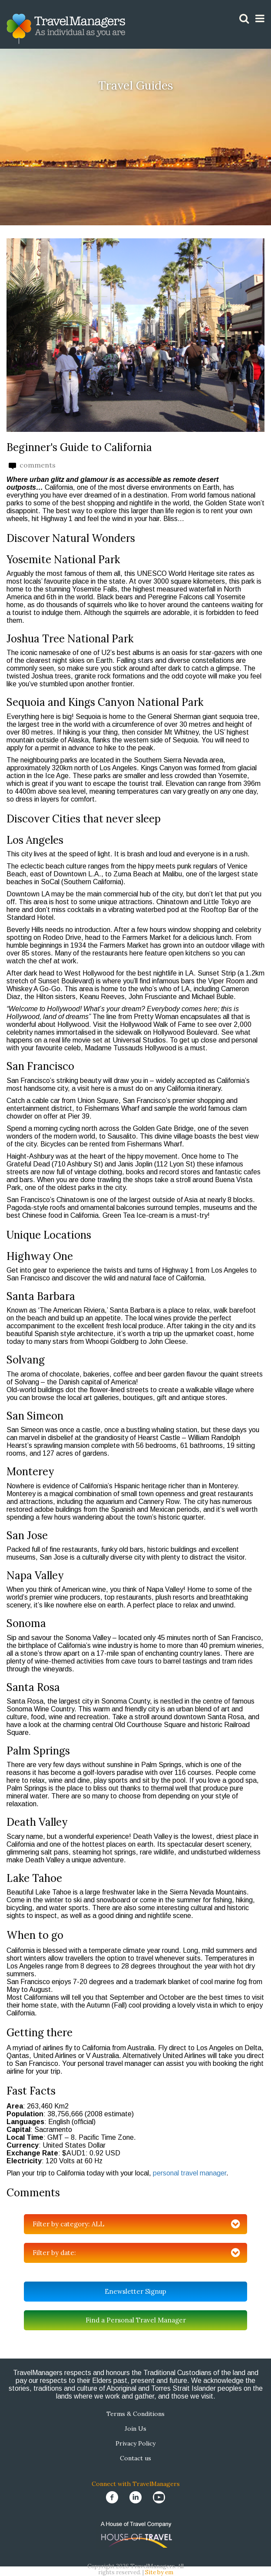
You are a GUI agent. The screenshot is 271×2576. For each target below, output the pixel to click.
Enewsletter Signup (135, 2291)
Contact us (135, 2458)
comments (32, 465)
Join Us (135, 2428)
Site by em (159, 2572)
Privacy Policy (135, 2443)
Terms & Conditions (135, 2414)
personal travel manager (189, 2173)
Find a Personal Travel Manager (136, 2320)
